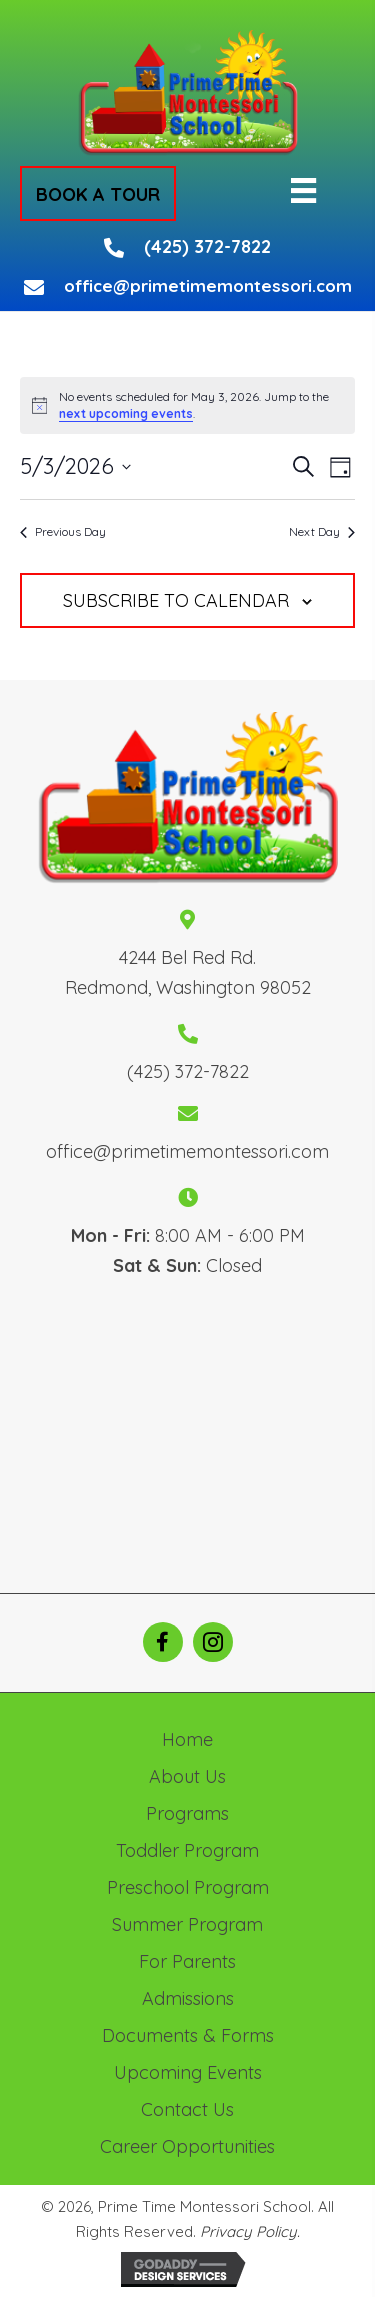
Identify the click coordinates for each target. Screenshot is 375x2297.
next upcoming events (126, 413)
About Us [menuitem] (187, 1776)
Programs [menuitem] (187, 1813)
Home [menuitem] (187, 1739)
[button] (98, 193)
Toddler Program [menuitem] (187, 1850)
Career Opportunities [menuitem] (187, 2146)
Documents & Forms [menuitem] (188, 2035)
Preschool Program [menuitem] (188, 1887)
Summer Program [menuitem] (187, 1924)
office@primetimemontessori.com (208, 285)
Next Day (322, 531)
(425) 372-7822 (207, 246)
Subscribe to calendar (176, 601)
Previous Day (63, 531)
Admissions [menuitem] (188, 1998)
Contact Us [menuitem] (187, 2109)
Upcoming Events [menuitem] (188, 2072)
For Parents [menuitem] (187, 1961)
